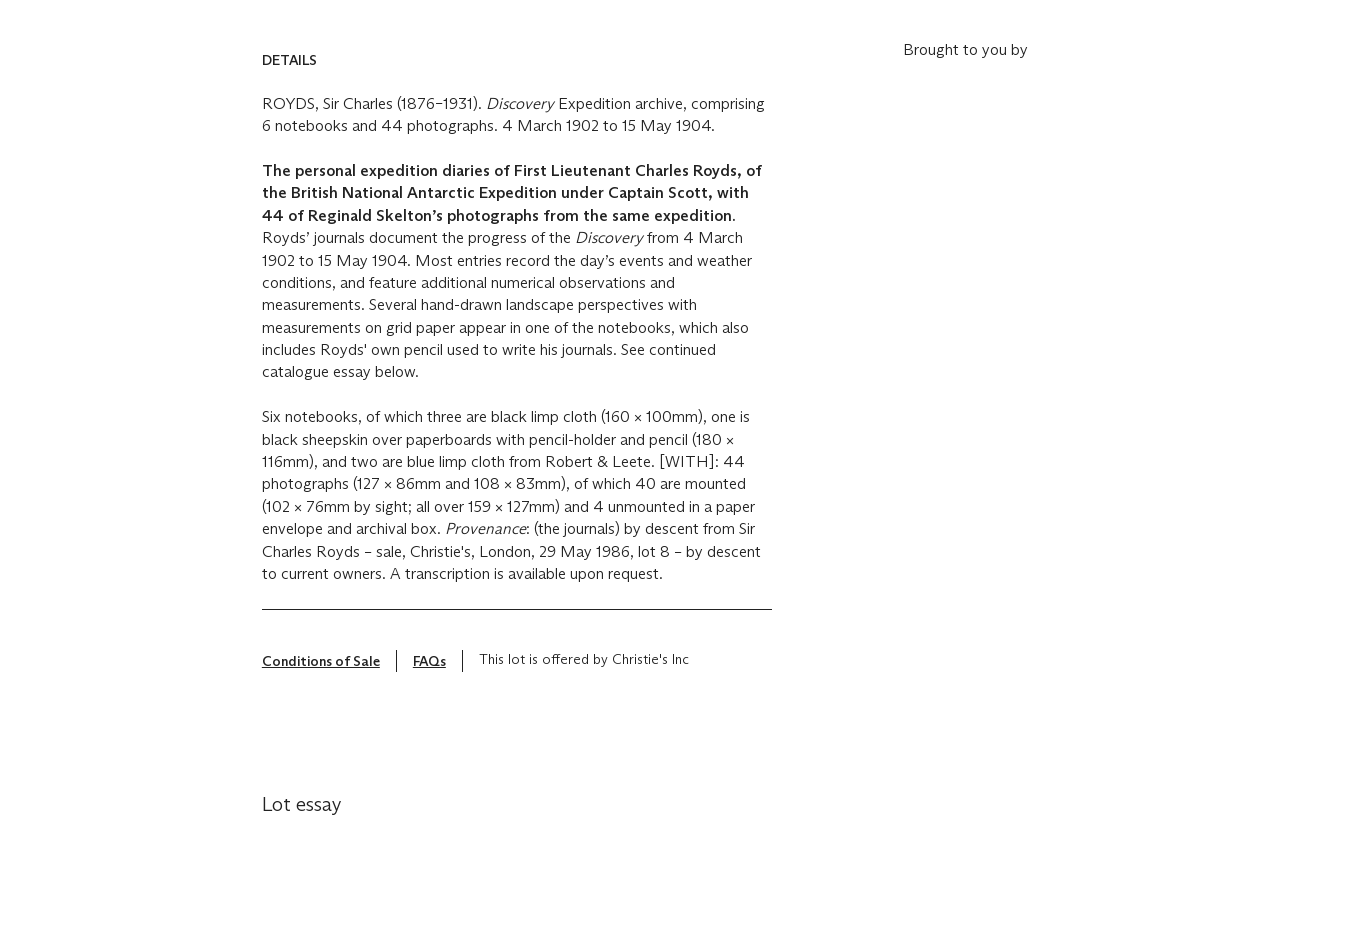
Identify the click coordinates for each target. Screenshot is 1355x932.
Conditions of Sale (321, 661)
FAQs (429, 661)
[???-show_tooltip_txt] (697, 664)
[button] (517, 60)
